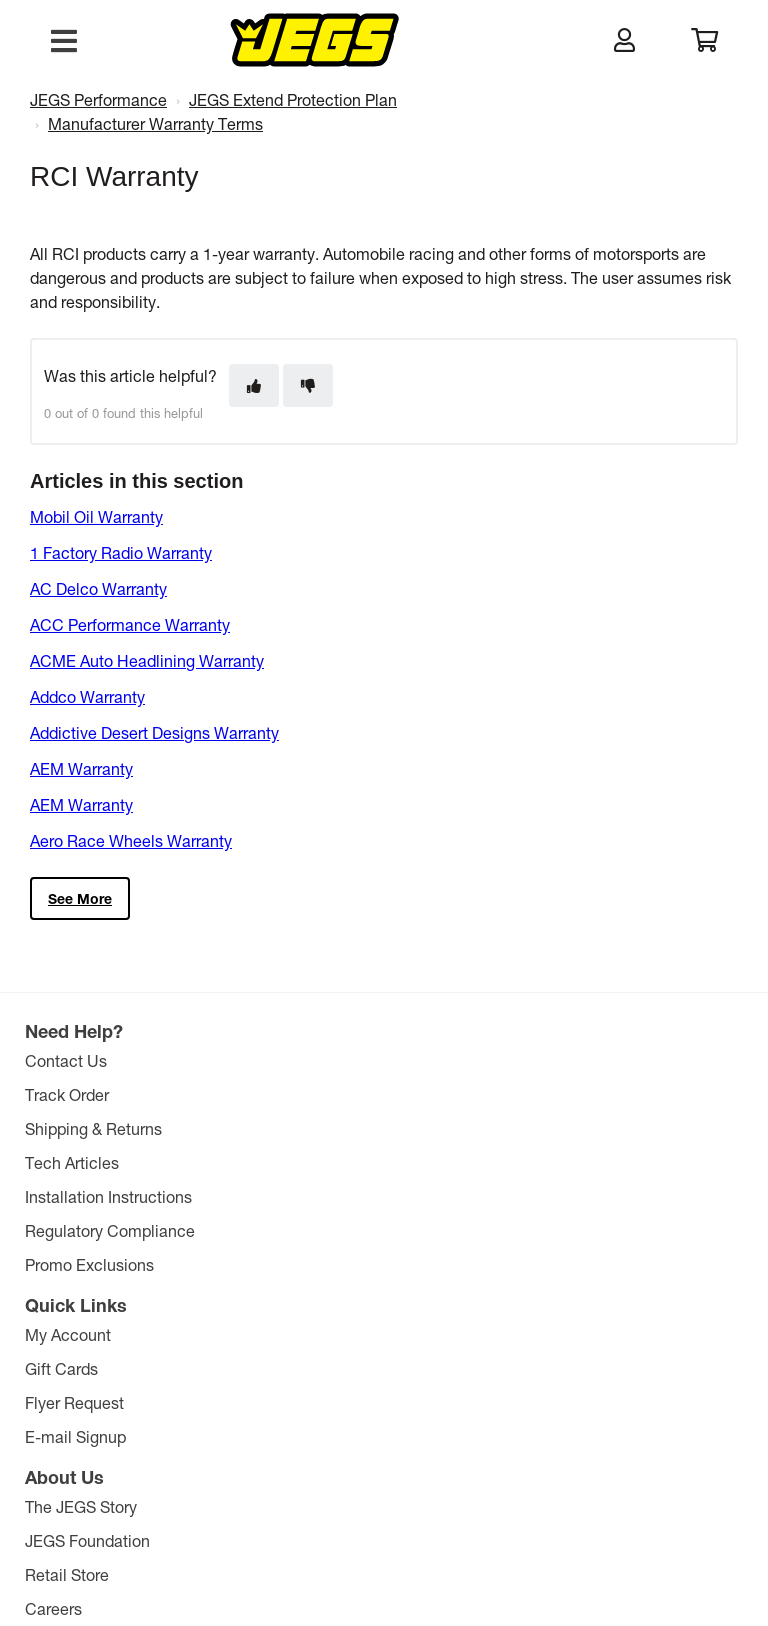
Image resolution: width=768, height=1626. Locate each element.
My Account (312, 1060)
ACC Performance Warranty (130, 624)
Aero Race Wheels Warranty (131, 840)
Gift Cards (305, 1094)
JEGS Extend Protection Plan (293, 99)
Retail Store (553, 1128)
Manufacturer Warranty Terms (155, 123)
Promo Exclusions (91, 1264)
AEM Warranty (81, 768)
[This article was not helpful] (308, 385)
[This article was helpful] (254, 385)
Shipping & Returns (95, 1128)
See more (80, 898)
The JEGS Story (567, 1060)
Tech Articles (74, 1162)
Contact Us (68, 1060)
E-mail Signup (319, 1162)
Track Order (69, 1094)
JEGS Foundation (573, 1094)
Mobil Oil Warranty (96, 516)
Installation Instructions (110, 1196)
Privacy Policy (463, 1524)
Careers (539, 1162)
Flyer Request (318, 1128)
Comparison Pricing (565, 1524)
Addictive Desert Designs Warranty (154, 732)
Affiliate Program (571, 1196)
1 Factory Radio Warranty (121, 552)
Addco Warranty (87, 696)
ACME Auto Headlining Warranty (147, 660)
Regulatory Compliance (112, 1230)
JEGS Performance (98, 99)
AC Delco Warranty (98, 588)
